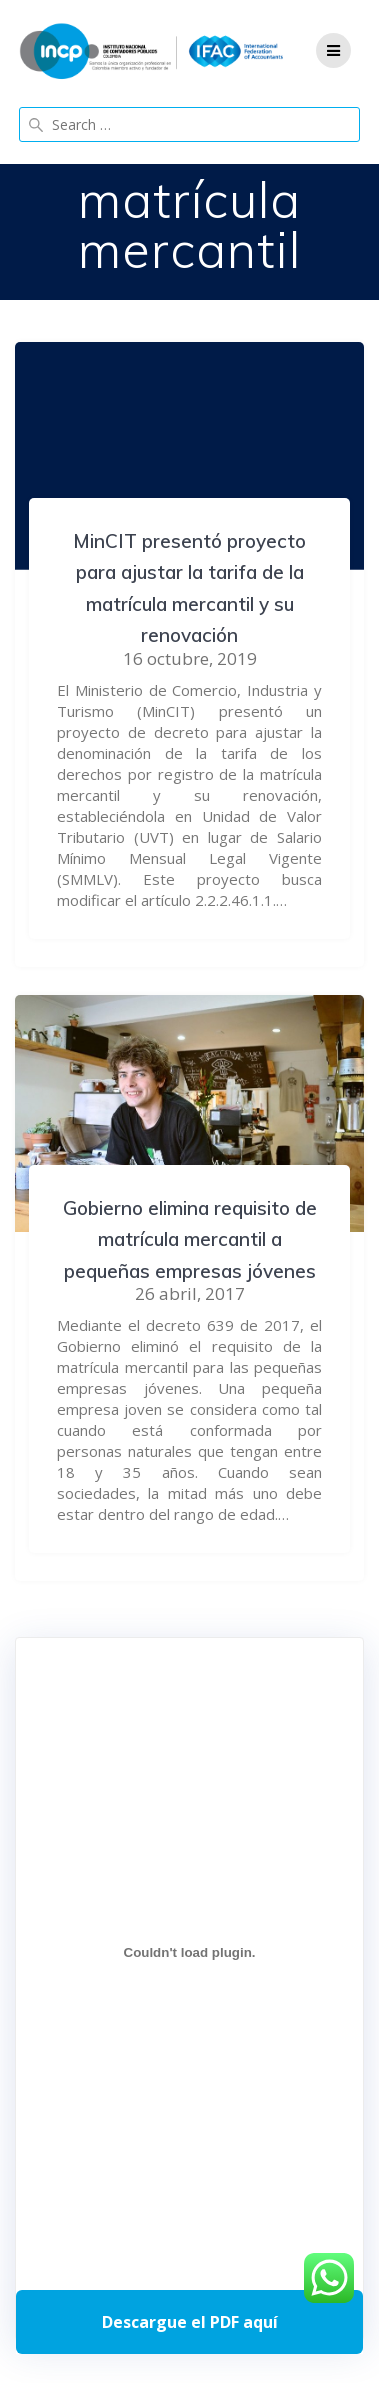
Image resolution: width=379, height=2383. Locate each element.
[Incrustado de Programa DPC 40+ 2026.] (189, 1952)
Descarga (189, 2322)
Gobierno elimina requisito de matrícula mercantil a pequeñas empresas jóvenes (190, 1239)
